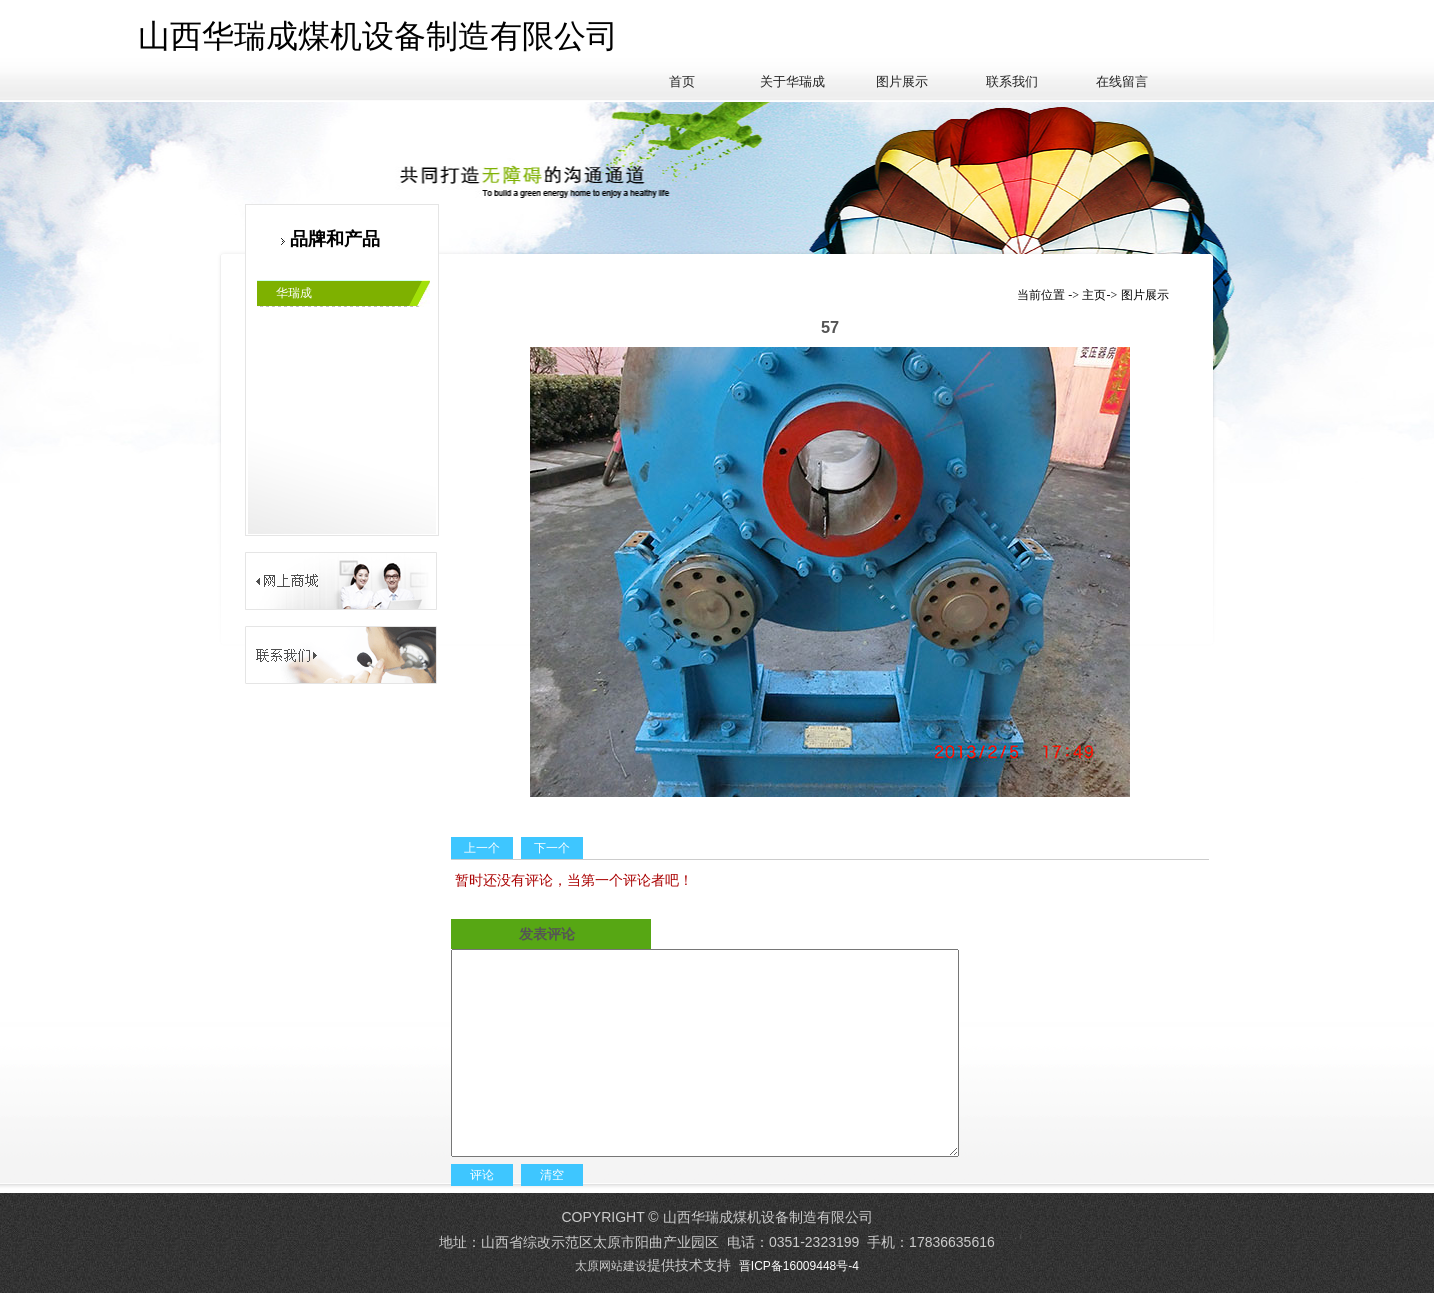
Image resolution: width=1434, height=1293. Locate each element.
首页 (682, 81)
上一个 (482, 848)
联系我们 (1012, 81)
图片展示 (902, 81)
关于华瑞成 (792, 81)
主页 (1094, 295)
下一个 (552, 848)
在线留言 (1122, 81)
